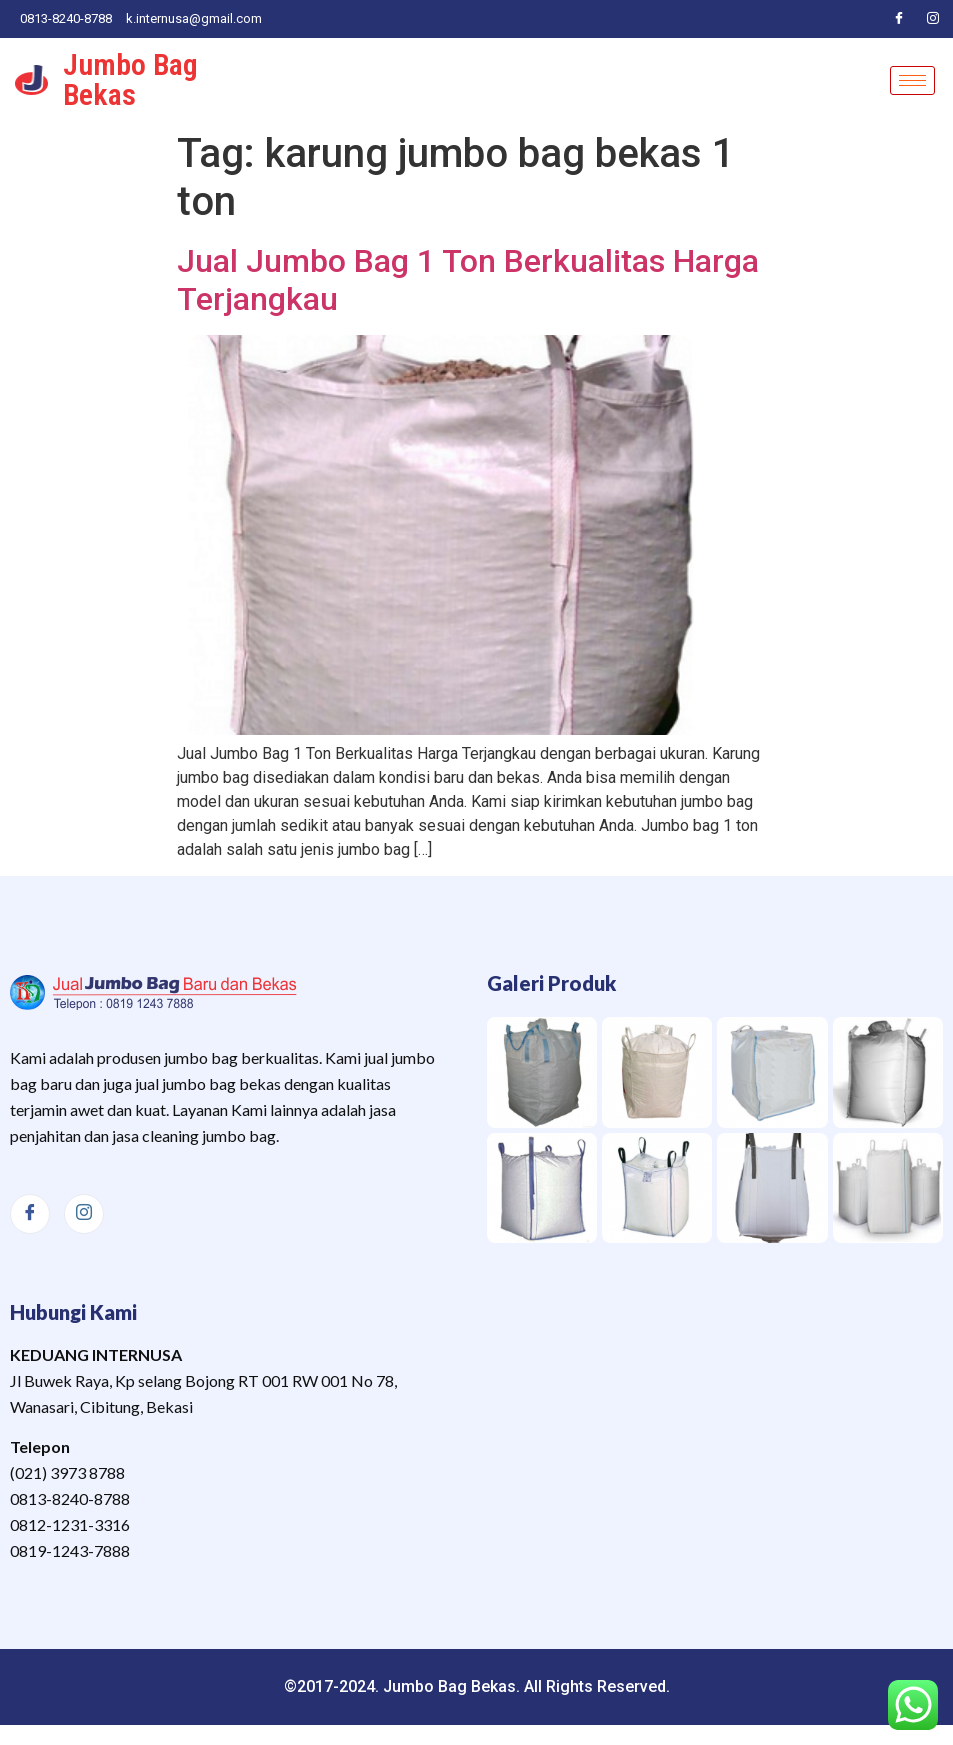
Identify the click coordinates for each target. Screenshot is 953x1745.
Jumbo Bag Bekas (130, 79)
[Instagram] (933, 19)
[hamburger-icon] (912, 80)
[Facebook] (899, 19)
